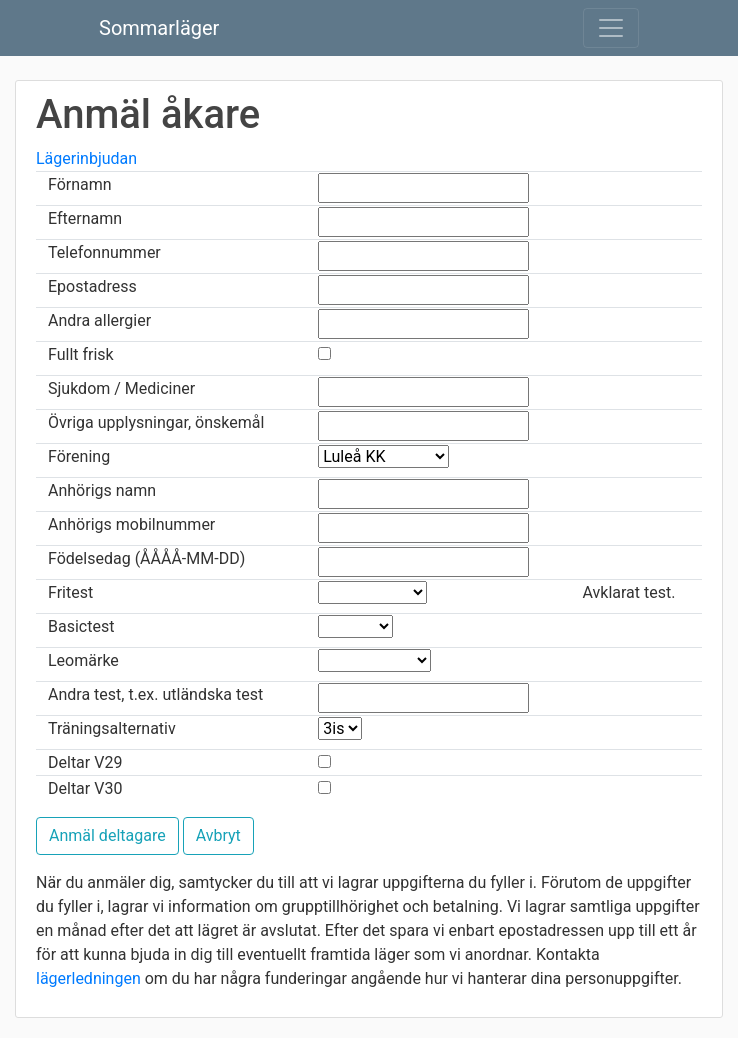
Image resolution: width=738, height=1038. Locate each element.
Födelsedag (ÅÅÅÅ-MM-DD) (146, 558)
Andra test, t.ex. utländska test (155, 694)
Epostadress (92, 286)
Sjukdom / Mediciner (121, 388)
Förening (79, 456)
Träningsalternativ (112, 728)
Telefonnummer (104, 252)
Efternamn (85, 218)
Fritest (70, 592)
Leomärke (83, 660)
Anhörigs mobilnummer (131, 524)
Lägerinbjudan (86, 158)
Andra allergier (99, 320)
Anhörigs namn (102, 490)
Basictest (81, 626)
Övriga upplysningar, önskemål (156, 422)
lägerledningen (88, 978)
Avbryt (218, 835)
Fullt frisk (81, 354)
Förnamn (80, 184)
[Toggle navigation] (611, 28)
